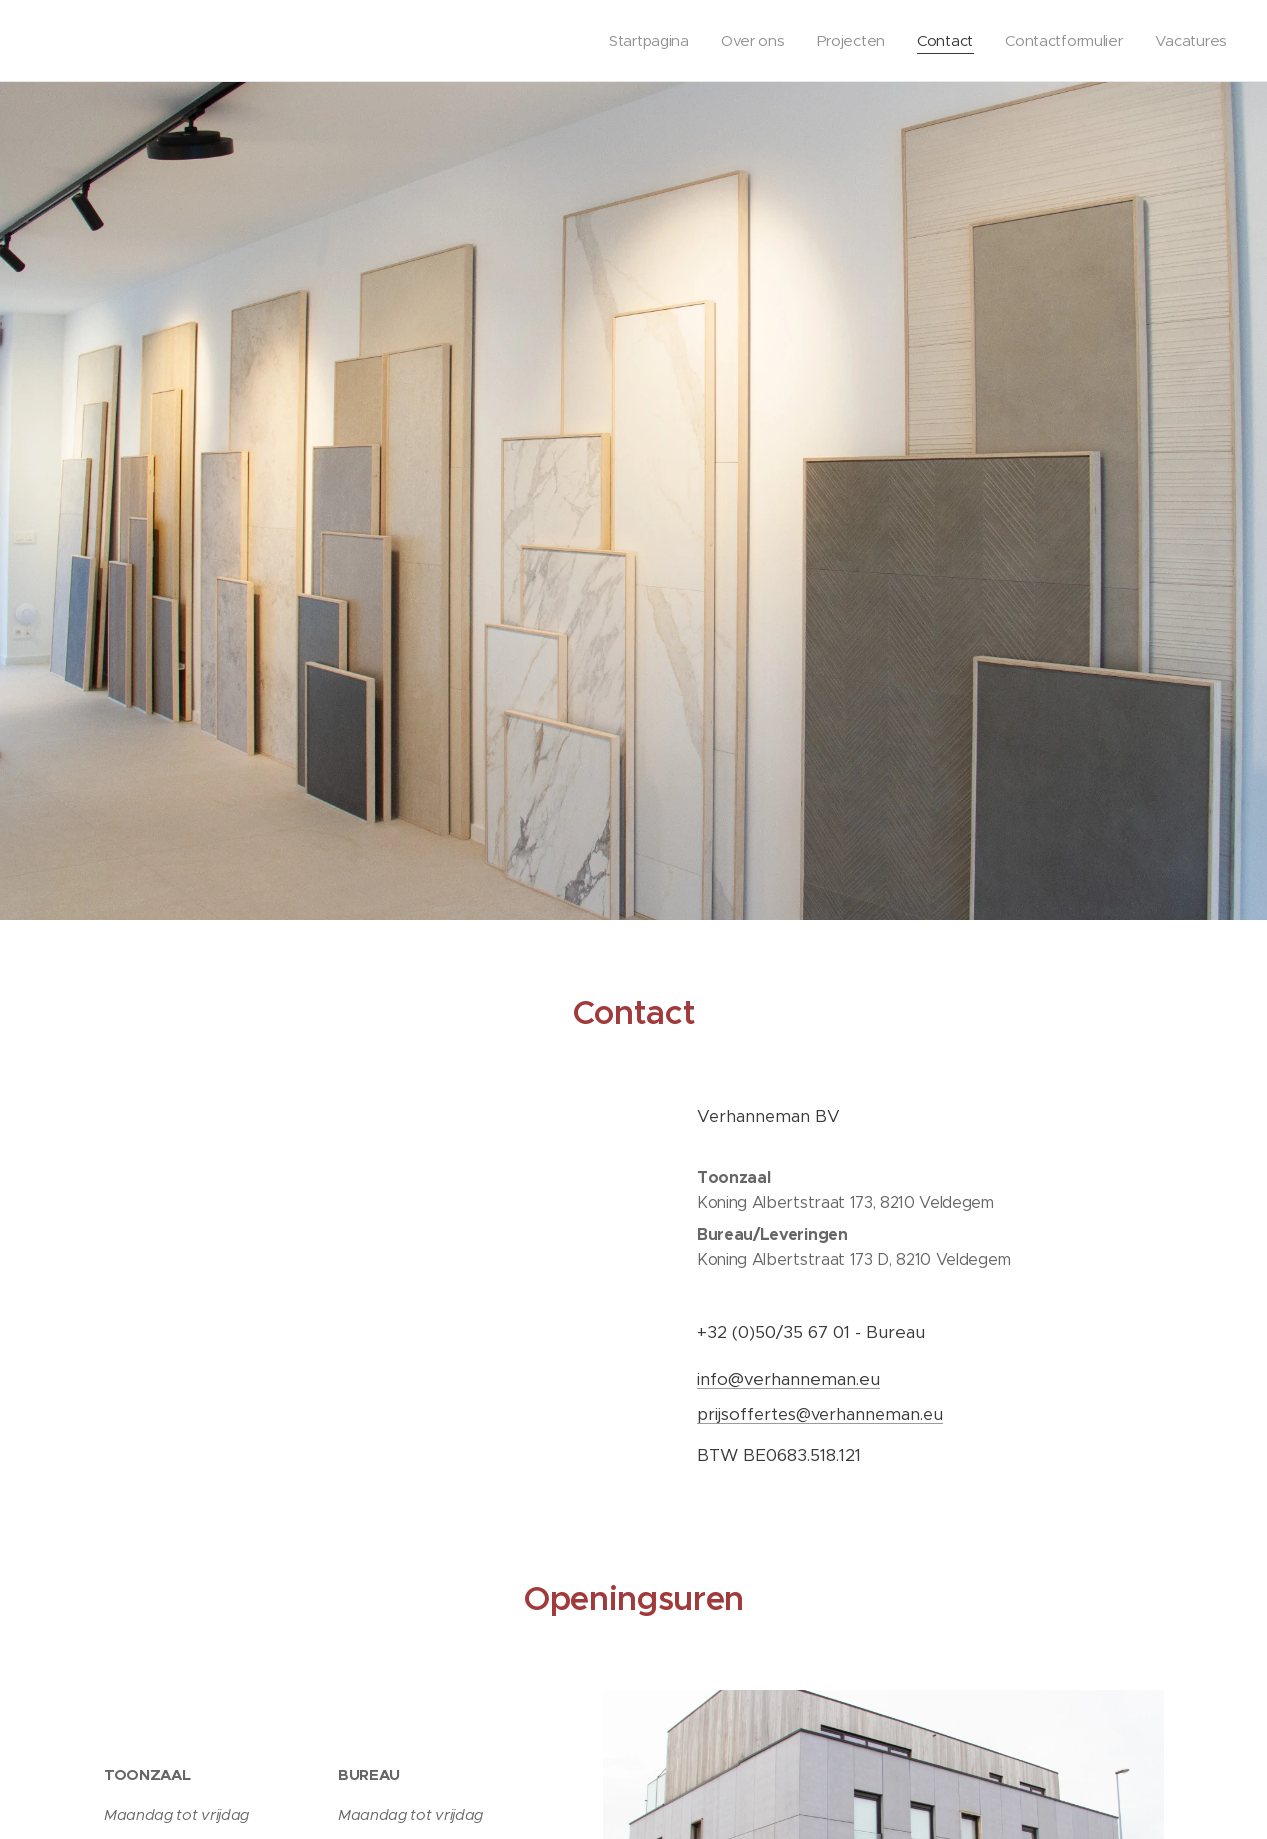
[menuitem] (639, 41)
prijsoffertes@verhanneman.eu (820, 1414)
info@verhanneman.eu (788, 1379)
